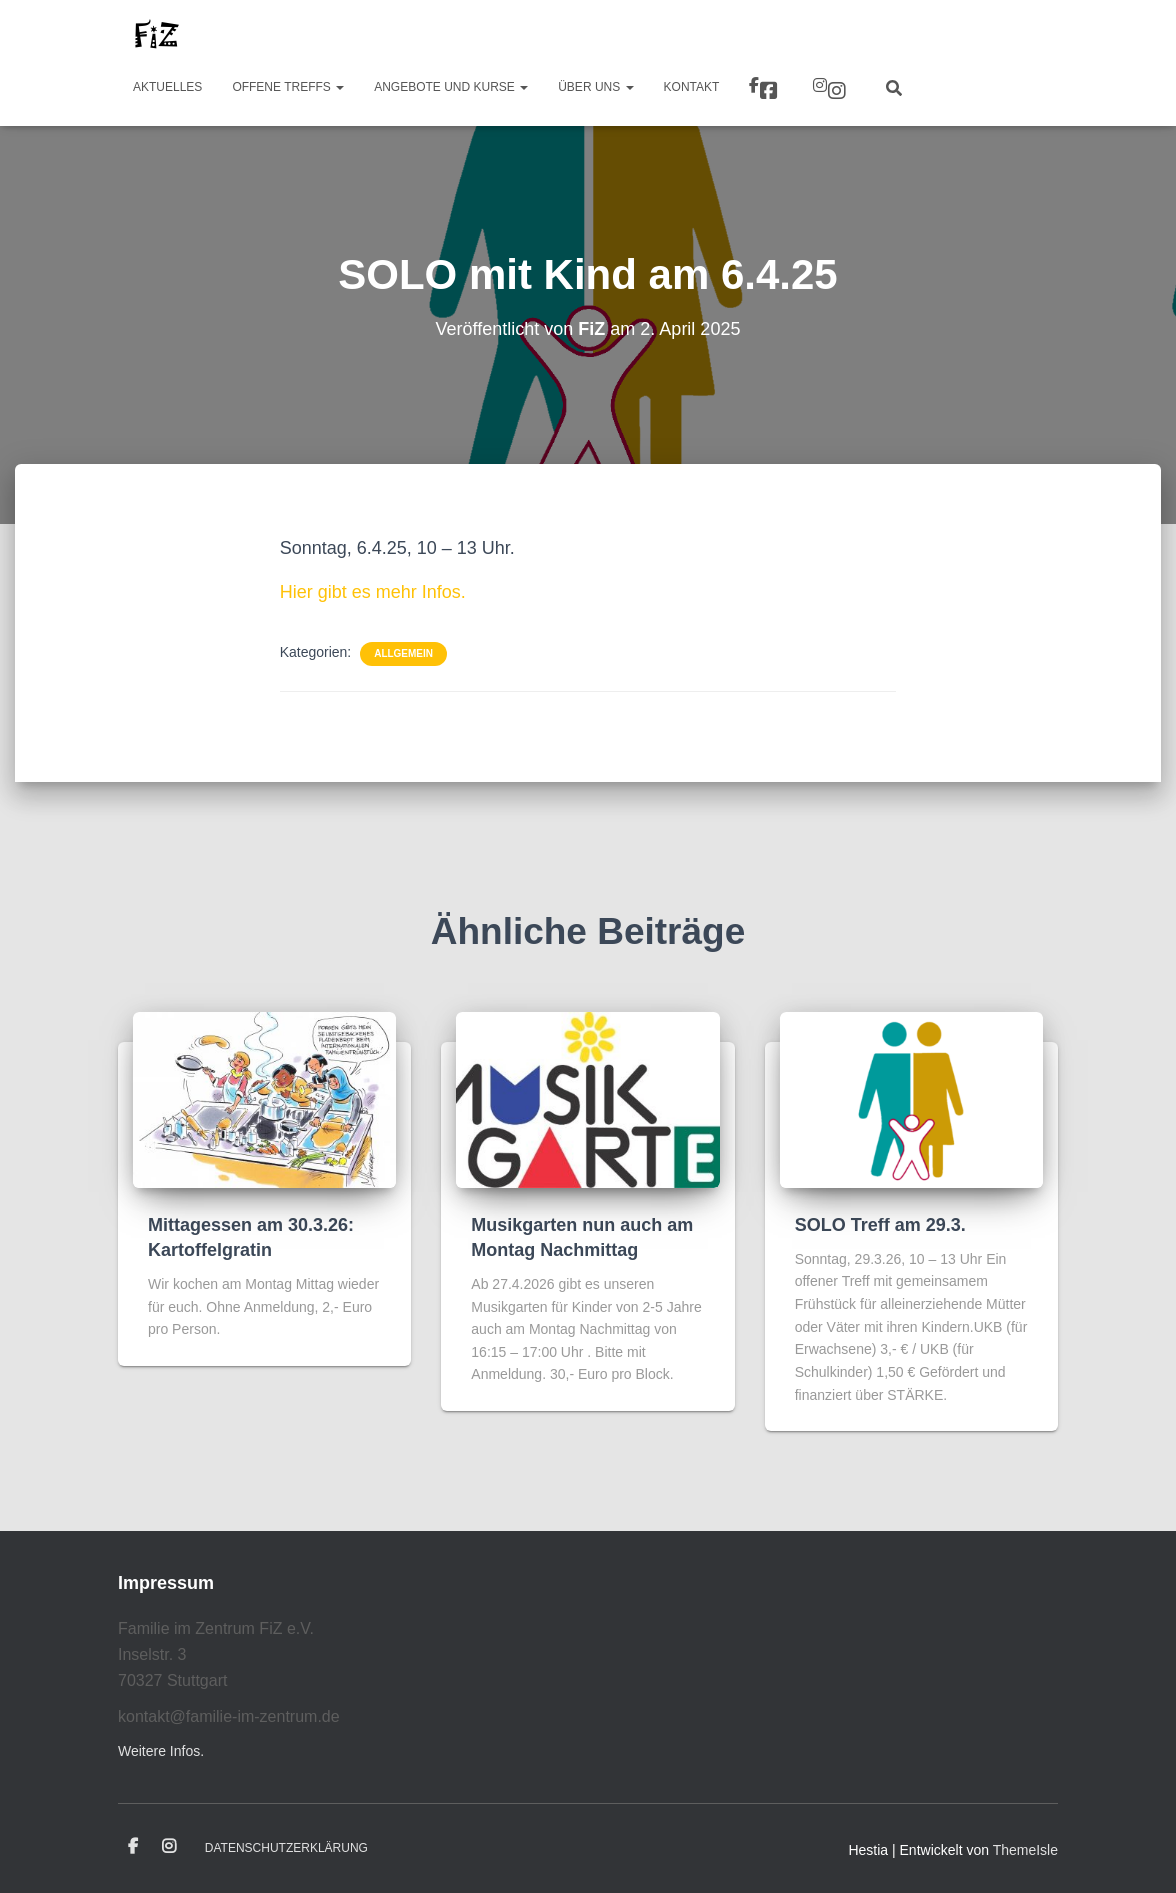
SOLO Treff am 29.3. (880, 1225)
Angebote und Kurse (451, 87)
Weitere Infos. (161, 1751)
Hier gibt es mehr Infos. (373, 592)
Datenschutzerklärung (286, 1848)
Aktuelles (167, 87)
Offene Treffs (288, 87)
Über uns (595, 87)
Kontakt (692, 87)
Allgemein (403, 653)
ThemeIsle (1025, 1850)
